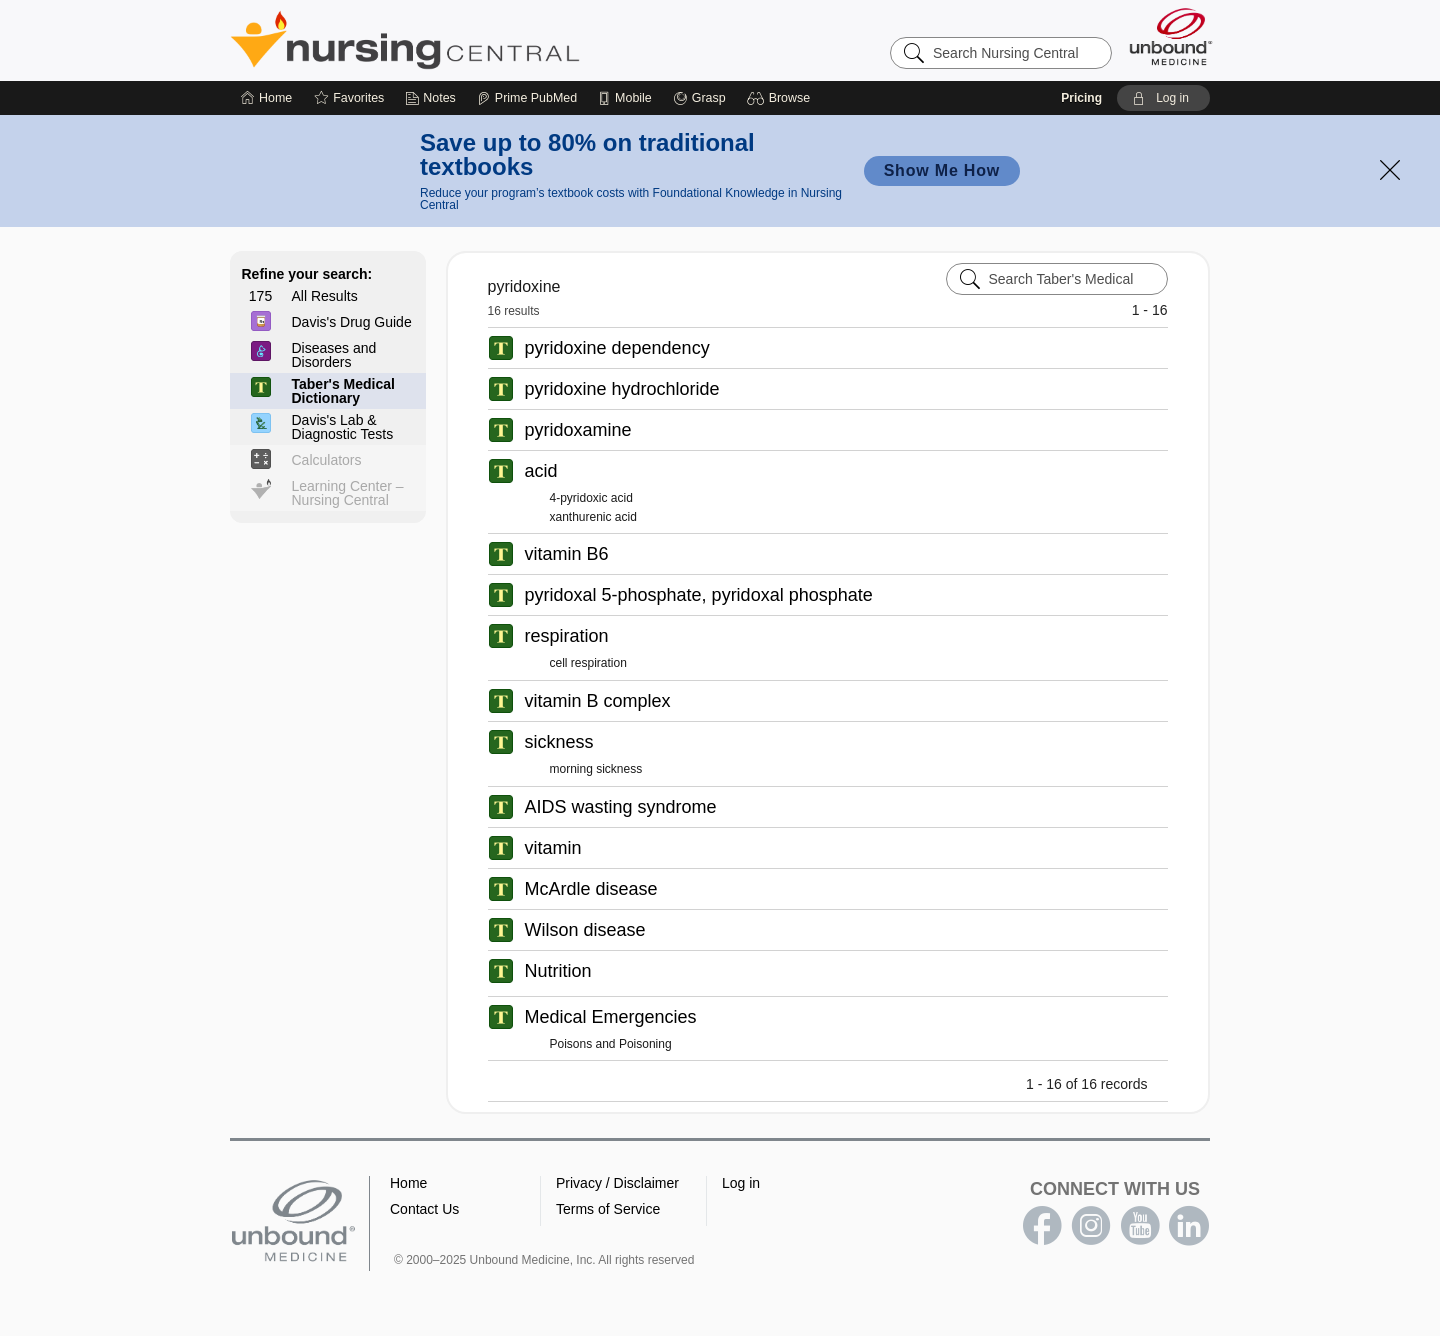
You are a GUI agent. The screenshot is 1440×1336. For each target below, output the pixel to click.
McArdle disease (591, 889)
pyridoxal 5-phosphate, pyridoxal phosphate (699, 595)
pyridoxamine (578, 430)
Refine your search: (307, 274)
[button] (781, 98)
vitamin (553, 848)
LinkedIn (1189, 1226)
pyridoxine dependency (617, 348)
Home (408, 1183)
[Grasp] (699, 98)
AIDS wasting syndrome (621, 807)
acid (541, 471)
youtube (1140, 1226)
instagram (1091, 1226)
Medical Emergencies (611, 1017)
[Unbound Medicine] (1171, 36)
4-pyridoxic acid (591, 498)
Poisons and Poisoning (611, 1044)
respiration (567, 636)
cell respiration (588, 663)
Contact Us (424, 1209)
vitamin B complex (598, 701)
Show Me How (942, 170)
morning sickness (596, 769)
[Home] (266, 98)
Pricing (1081, 98)
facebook (1042, 1226)
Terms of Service (608, 1209)
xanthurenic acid (593, 517)
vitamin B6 (567, 554)
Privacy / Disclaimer (617, 1183)
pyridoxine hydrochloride (622, 389)
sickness (559, 742)
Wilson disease (585, 930)
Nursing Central (480, 40)
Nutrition (558, 971)
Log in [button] (741, 1183)
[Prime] (527, 98)
